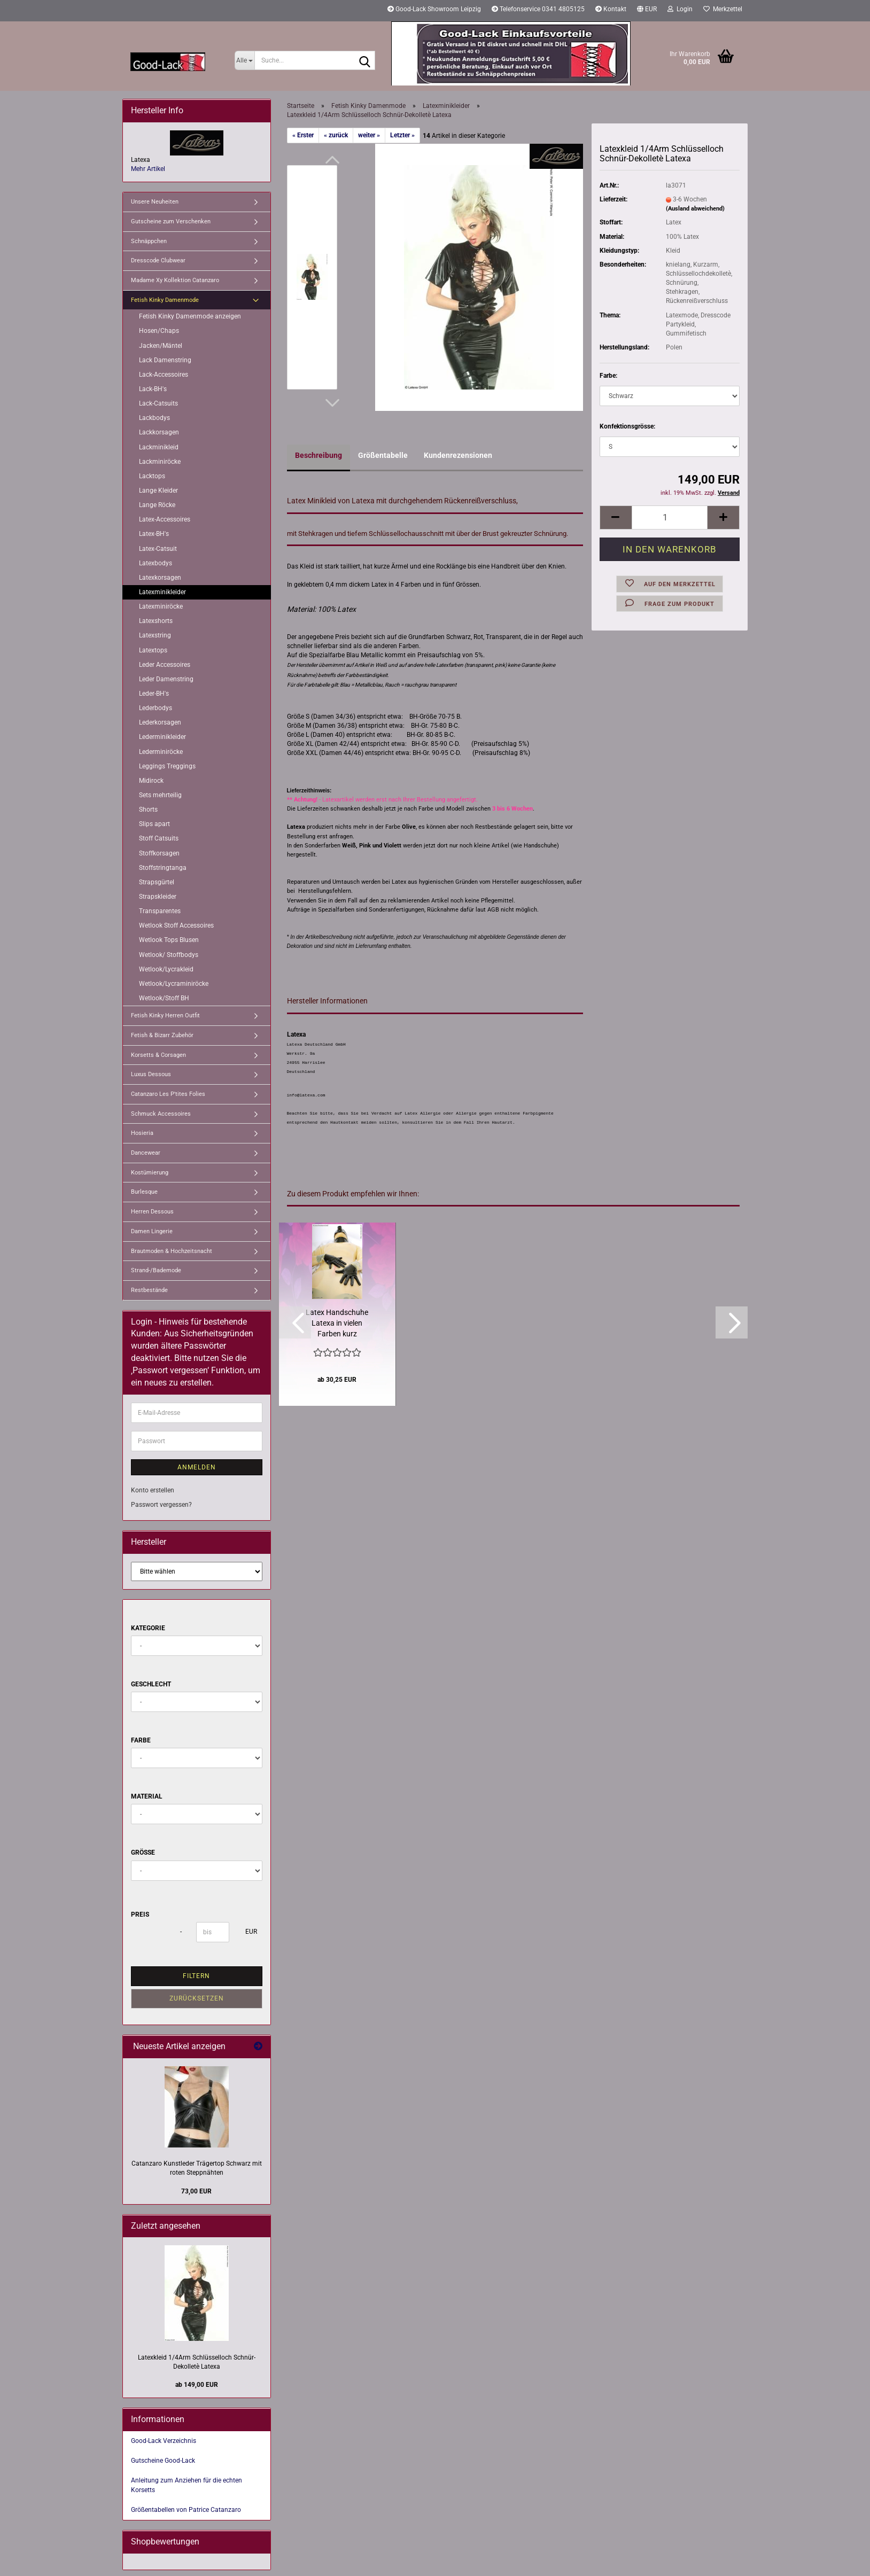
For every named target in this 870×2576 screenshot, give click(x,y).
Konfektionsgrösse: (627, 426)
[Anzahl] (670, 517)
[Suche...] (244, 60)
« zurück (336, 135)
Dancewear (145, 1152)
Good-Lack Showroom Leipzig (434, 9)
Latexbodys (155, 563)
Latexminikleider (162, 592)
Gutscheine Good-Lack (163, 2460)
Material (146, 1796)
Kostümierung (149, 1172)
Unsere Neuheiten (154, 201)
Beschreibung (318, 455)
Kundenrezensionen (458, 455)
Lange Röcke (157, 505)
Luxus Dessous (151, 1074)
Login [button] (680, 9)
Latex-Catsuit (158, 548)
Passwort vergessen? (161, 1504)
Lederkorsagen (160, 722)
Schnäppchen (149, 241)
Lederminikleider (162, 737)
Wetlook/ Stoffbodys (168, 955)
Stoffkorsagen (159, 853)
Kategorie (148, 1628)
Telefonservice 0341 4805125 (538, 9)
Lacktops (152, 476)
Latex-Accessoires (164, 519)
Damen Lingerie (152, 1231)
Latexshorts (156, 621)
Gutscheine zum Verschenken (171, 221)
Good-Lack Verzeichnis (163, 2441)
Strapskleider (157, 896)
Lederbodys (155, 708)
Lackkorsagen (159, 432)
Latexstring (155, 635)
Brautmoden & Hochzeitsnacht (171, 1251)
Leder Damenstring (166, 679)
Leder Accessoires (164, 664)
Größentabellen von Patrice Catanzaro (186, 2509)
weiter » (369, 135)
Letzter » (402, 135)
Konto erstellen (152, 1490)
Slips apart (154, 824)
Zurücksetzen (196, 1998)
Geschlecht (151, 1684)
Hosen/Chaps (159, 330)
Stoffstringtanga (163, 867)
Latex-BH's (154, 534)
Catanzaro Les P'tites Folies (168, 1094)
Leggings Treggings (167, 766)
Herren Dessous (152, 1211)
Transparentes (160, 911)
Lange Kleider (158, 490)
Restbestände (149, 1290)
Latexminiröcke (161, 606)
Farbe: (608, 375)
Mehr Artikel (148, 169)
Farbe (141, 1740)
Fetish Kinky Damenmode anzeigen (190, 316)
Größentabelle (383, 455)
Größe (143, 1852)
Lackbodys (154, 418)
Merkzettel (722, 9)
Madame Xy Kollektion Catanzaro (175, 280)
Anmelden (196, 1467)
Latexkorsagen (160, 577)
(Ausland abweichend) (695, 208)
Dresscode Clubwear (158, 260)
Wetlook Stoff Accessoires (176, 925)
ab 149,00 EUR (196, 2384)
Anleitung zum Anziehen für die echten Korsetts (186, 2485)
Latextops (153, 650)
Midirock (151, 780)
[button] (647, 10)
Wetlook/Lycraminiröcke (173, 983)
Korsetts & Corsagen (158, 1055)
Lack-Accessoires (163, 374)
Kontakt (610, 9)
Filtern (196, 1976)
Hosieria (142, 1133)
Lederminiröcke (161, 752)
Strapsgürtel (156, 882)
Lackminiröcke (160, 461)
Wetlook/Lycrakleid (166, 969)
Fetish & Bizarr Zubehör (162, 1035)
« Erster (303, 135)
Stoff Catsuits (158, 838)
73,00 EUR (196, 2191)
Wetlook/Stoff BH (164, 998)
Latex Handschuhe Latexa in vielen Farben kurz (337, 1323)
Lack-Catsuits (158, 403)
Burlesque (144, 1191)
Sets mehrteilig (160, 795)
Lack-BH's (153, 389)
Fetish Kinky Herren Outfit (165, 1015)
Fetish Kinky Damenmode (165, 300)
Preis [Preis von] (140, 1914)
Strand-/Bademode (156, 1270)
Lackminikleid (158, 447)
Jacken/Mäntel (160, 345)
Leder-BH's (154, 693)
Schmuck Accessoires (161, 1113)
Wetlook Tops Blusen (169, 940)
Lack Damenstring (165, 360)
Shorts (148, 809)
